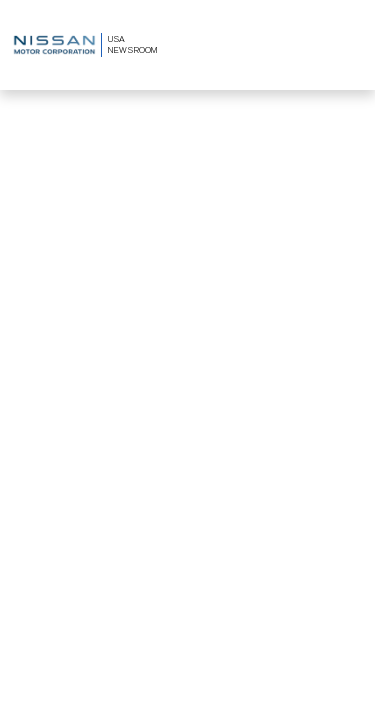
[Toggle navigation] (348, 45)
